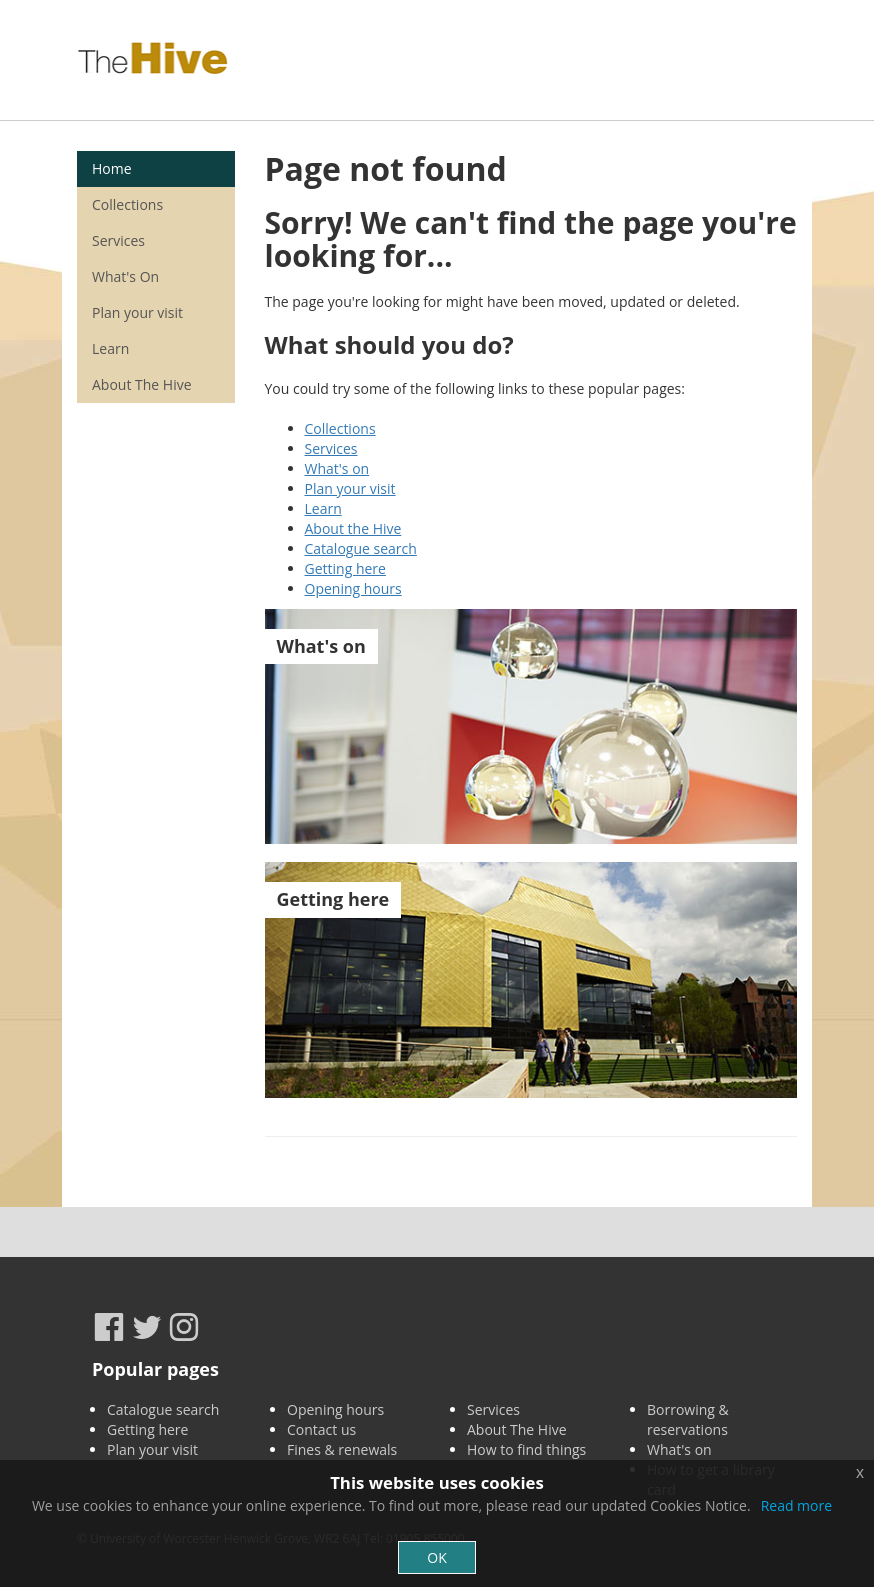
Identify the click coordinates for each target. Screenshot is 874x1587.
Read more (796, 1505)
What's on (337, 468)
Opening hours (353, 588)
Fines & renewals (342, 1449)
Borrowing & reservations (688, 1419)
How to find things (526, 1449)
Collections (340, 428)
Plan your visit (350, 488)
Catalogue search (361, 548)
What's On (125, 276)
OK (436, 1557)
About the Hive (353, 528)
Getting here (345, 568)
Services (331, 448)
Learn (323, 508)
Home (112, 168)
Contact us (321, 1429)
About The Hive (142, 384)
